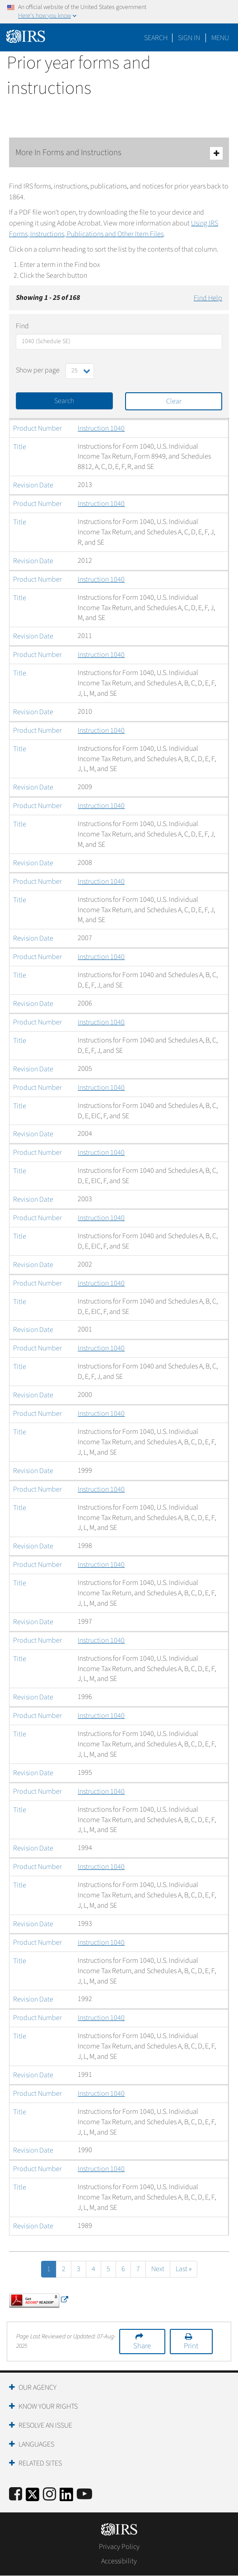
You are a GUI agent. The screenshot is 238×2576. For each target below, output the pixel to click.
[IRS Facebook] (15, 2495)
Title (19, 447)
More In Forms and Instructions (119, 153)
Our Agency (37, 2387)
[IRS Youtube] (84, 2495)
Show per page (38, 370)
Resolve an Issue (45, 2425)
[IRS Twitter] (32, 2497)
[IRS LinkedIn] (66, 2497)
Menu (220, 37)
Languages (36, 2444)
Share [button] (142, 2346)
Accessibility (119, 2561)
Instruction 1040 (101, 428)
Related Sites (40, 2463)
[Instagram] (49, 2495)
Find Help (208, 298)
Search (156, 37)
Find (22, 326)
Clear (174, 401)
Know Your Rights (48, 2406)
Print (191, 2346)
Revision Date (33, 485)
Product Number (37, 428)
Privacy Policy (119, 2546)
